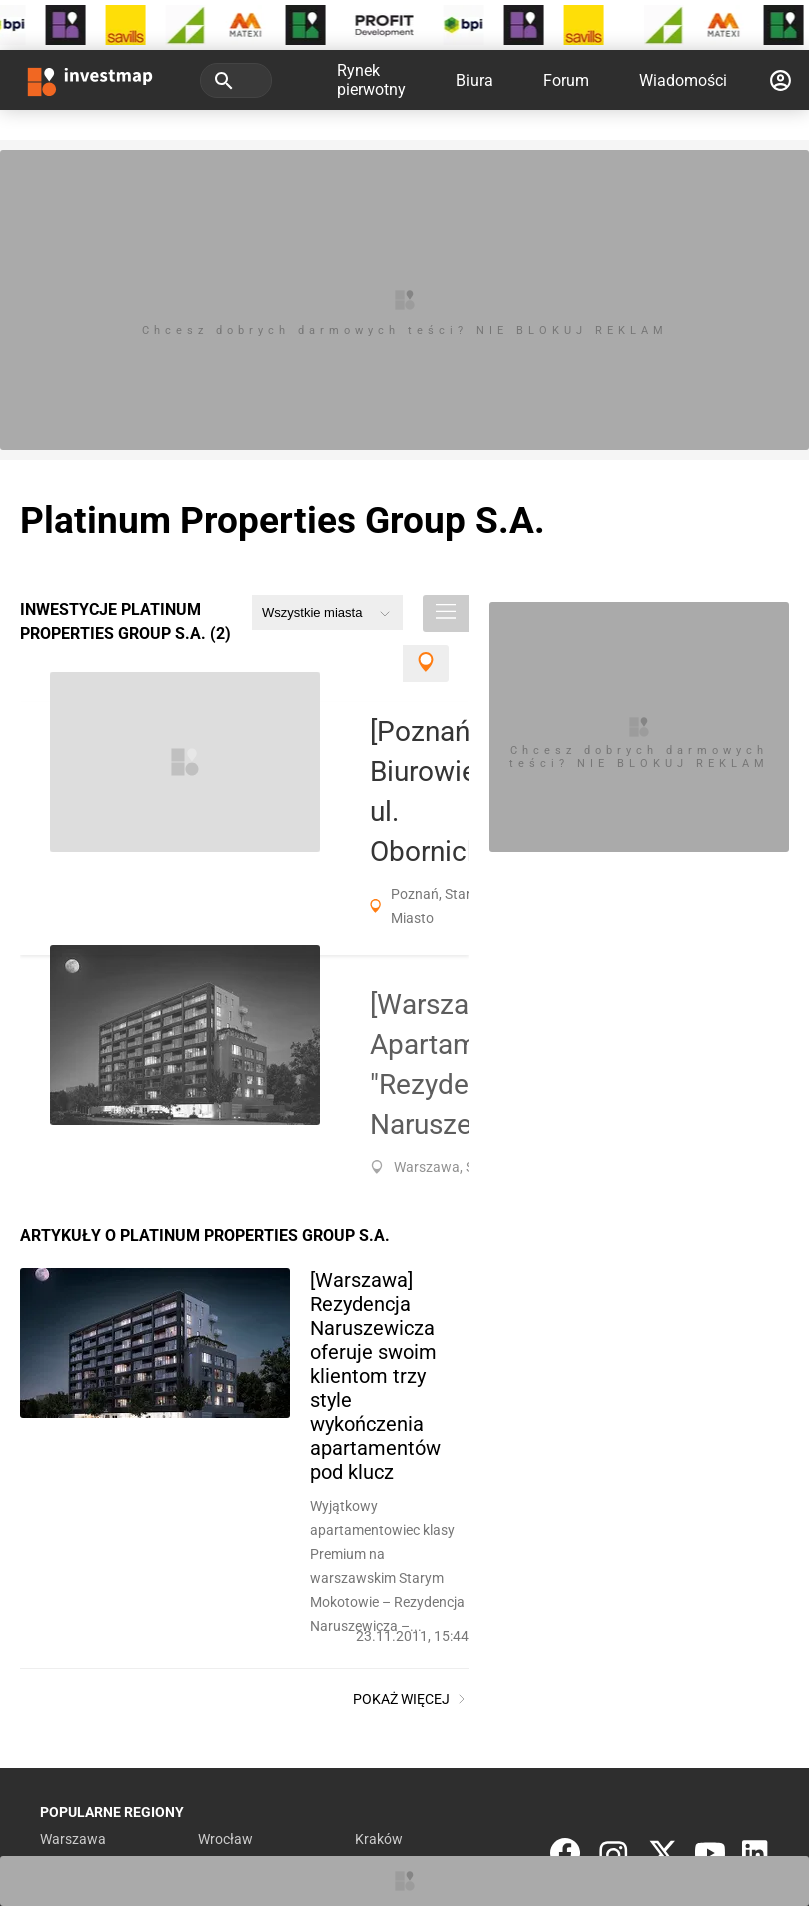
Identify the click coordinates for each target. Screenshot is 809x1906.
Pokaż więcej (411, 1699)
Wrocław (225, 1839)
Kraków (379, 1839)
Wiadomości (683, 80)
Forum (566, 80)
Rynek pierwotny (371, 80)
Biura (474, 80)
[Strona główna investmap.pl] (90, 80)
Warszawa (73, 1839)
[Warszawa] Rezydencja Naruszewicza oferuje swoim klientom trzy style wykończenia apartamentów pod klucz (375, 1376)
